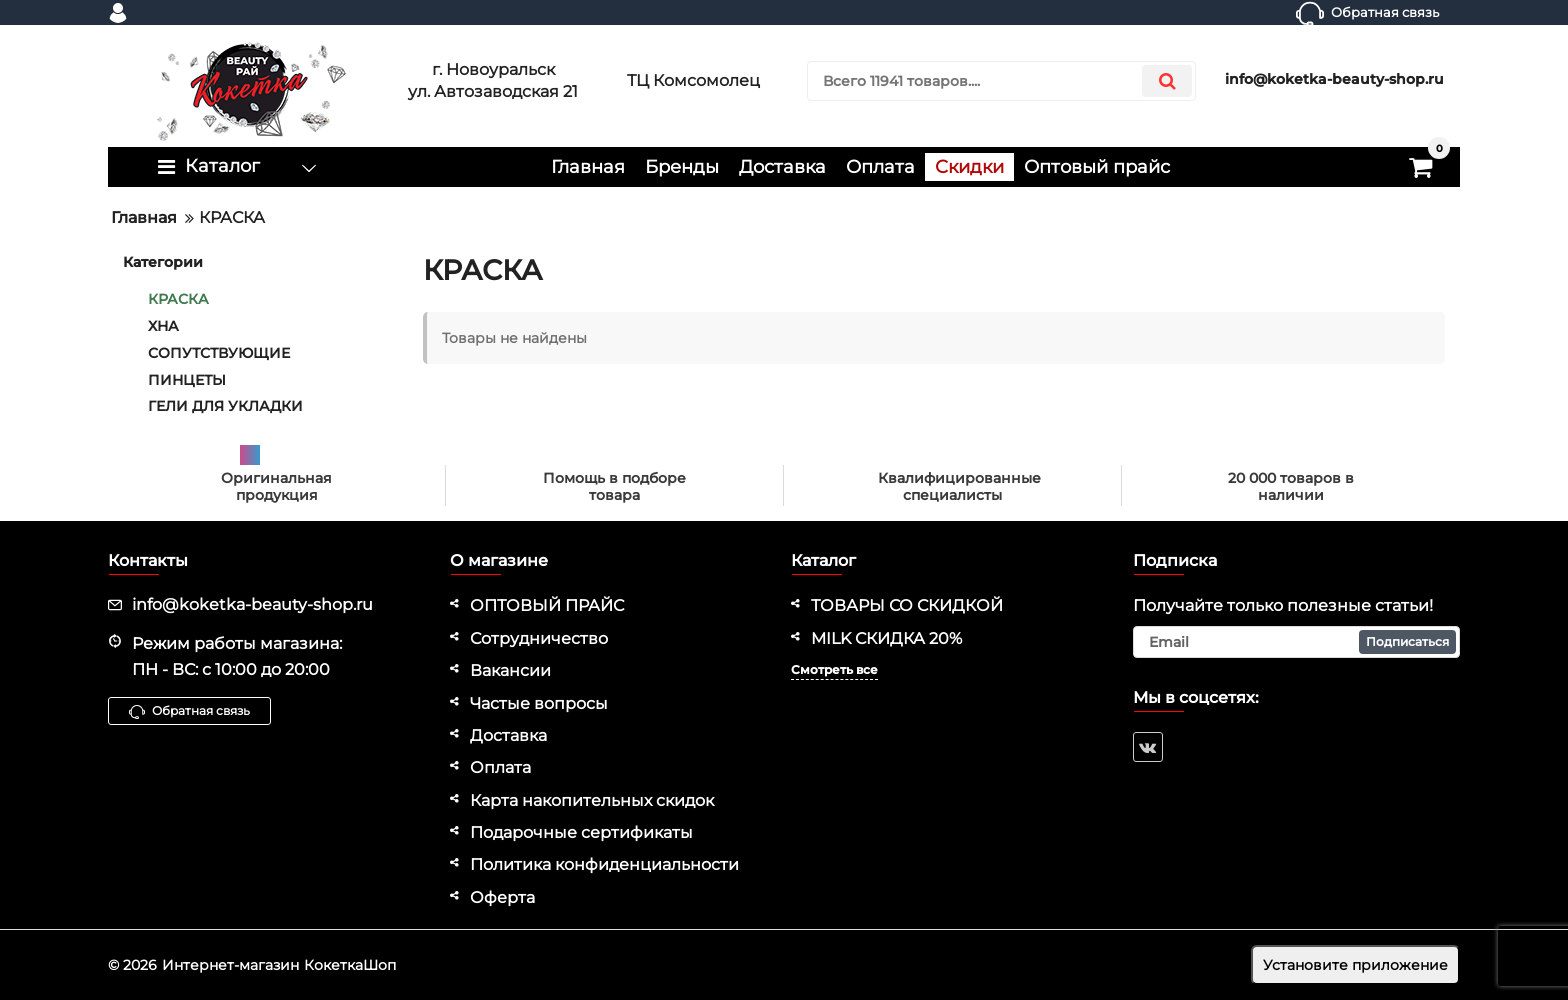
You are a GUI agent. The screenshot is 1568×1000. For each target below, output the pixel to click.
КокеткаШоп (350, 965)
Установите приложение (1355, 965)
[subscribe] (1297, 642)
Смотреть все (834, 669)
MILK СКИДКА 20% (886, 638)
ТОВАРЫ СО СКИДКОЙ (907, 605)
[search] (1001, 81)
